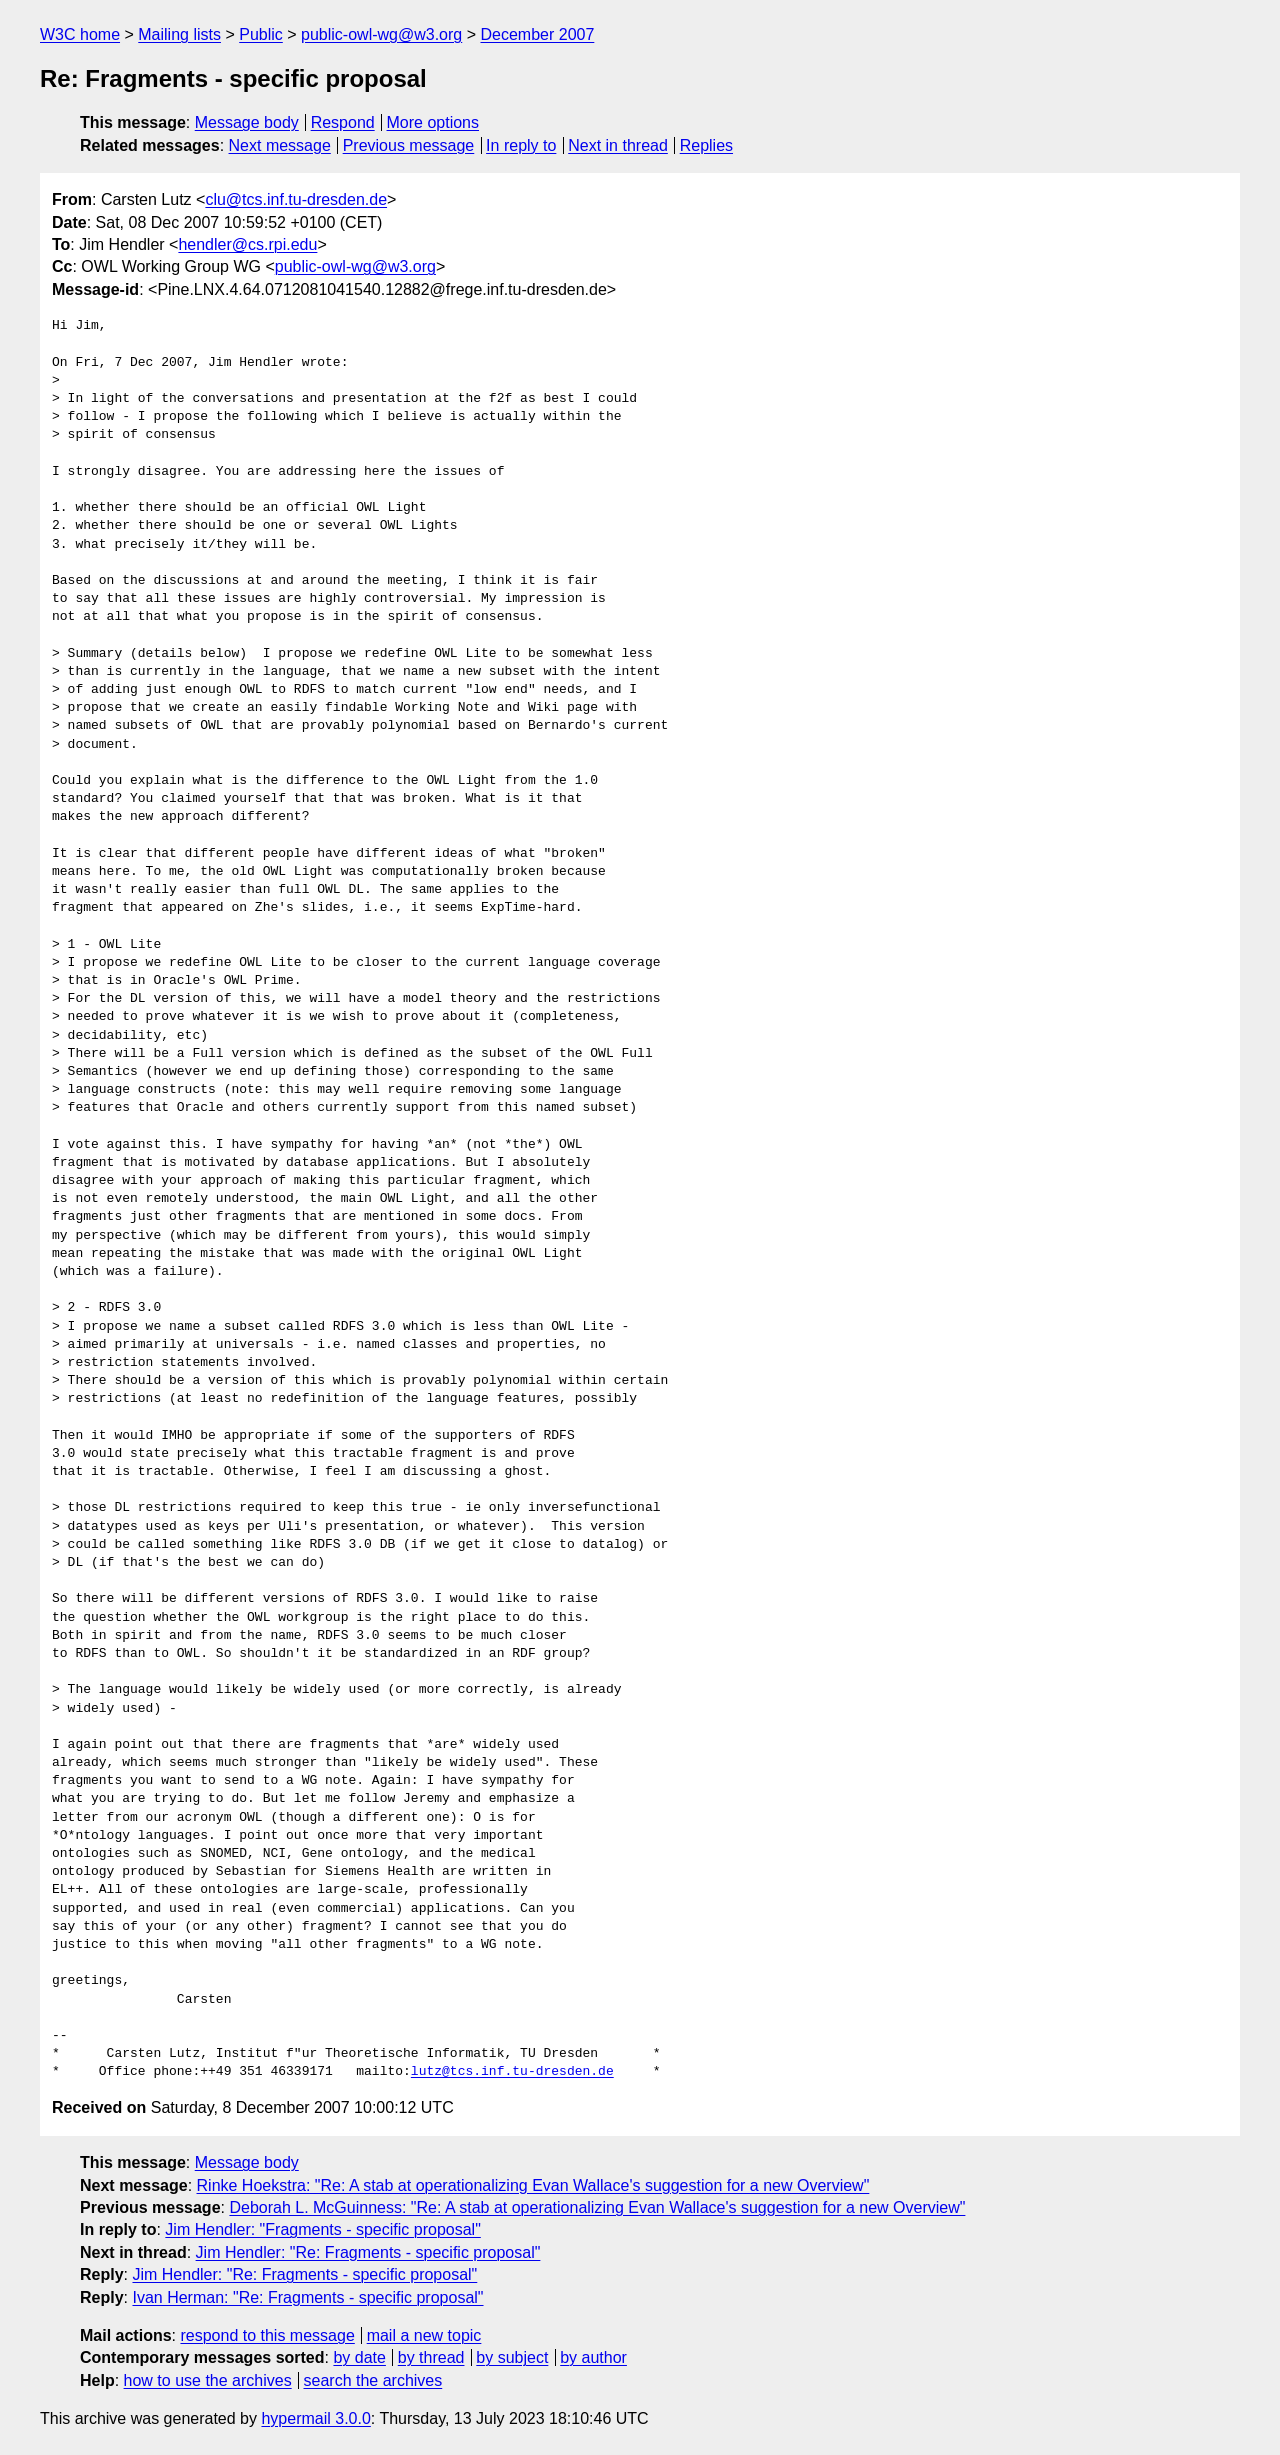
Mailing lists (179, 34)
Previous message (409, 145)
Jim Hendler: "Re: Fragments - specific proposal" (368, 2252)
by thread (431, 2357)
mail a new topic (424, 2335)
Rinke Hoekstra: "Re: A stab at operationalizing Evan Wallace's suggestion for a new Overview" (533, 2185)
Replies (706, 145)
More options (433, 122)
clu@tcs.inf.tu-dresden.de (296, 199)
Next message (280, 145)
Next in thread (618, 145)
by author (593, 2357)
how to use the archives (208, 2380)
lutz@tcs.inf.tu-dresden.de (512, 2072)
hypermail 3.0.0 (315, 2418)
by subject (512, 2357)
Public (261, 34)
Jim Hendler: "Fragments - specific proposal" (322, 2229)
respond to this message (267, 2335)
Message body (247, 122)
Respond (343, 122)
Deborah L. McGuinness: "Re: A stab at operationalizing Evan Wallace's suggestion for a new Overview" (597, 2207)
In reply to (521, 145)
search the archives (373, 2380)
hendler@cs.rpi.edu (247, 244)
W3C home (80, 34)
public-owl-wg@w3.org (381, 34)
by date (359, 2357)
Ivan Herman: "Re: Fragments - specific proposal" (307, 2297)
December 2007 (537, 34)
